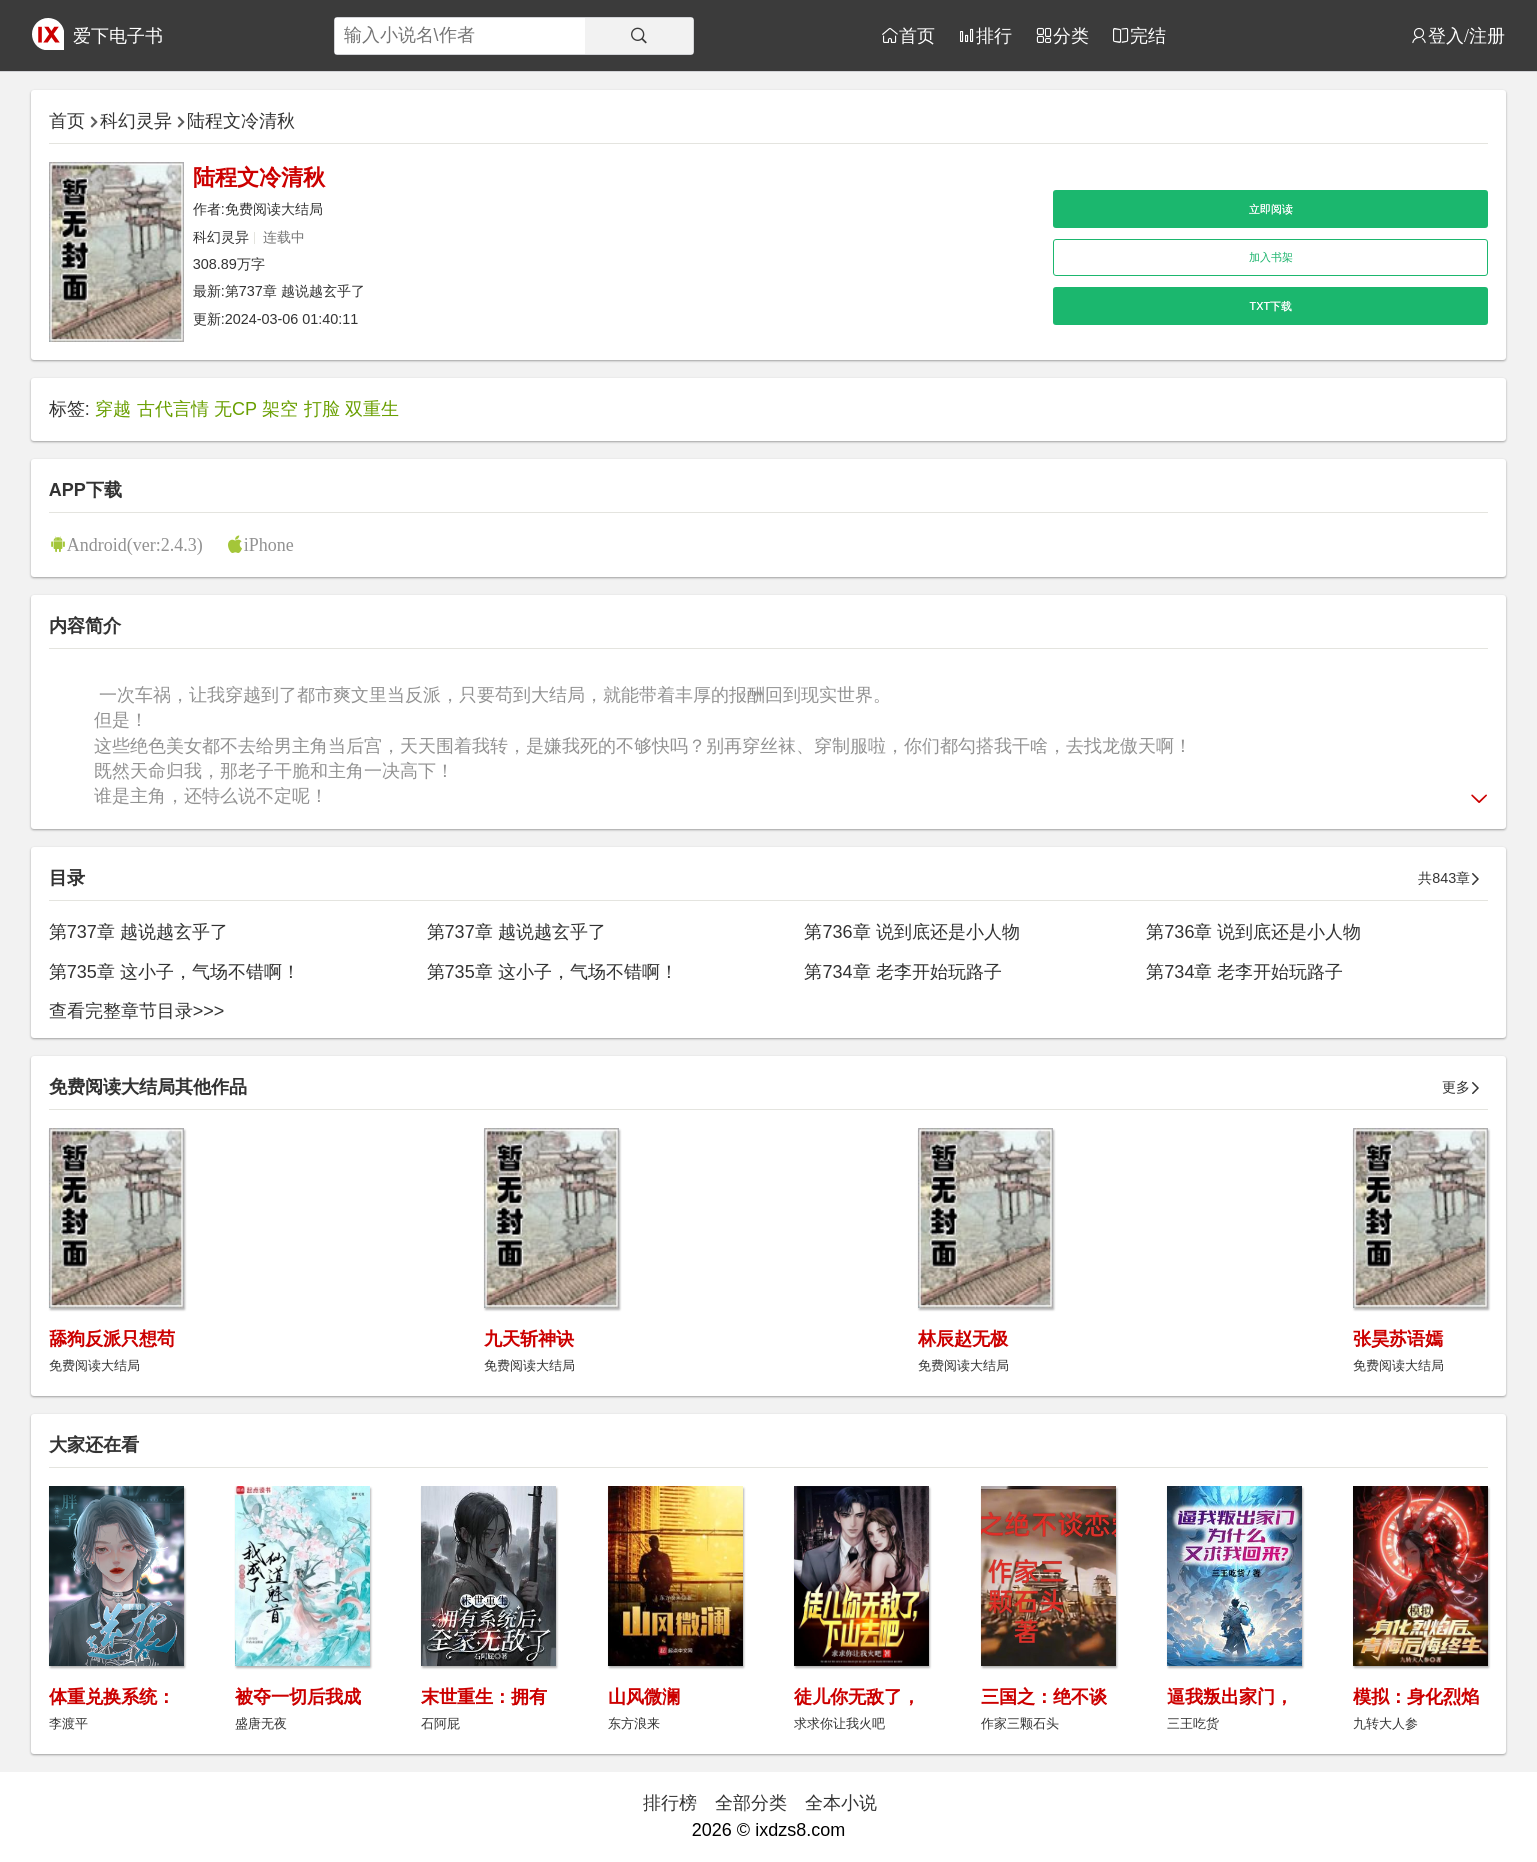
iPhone (269, 544)
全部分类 (751, 1803)
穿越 (113, 409)
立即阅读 (1271, 209)
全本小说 (841, 1803)
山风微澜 (644, 1697)
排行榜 (670, 1803)
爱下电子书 (118, 36)
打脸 (322, 409)
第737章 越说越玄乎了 (295, 291)
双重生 (372, 409)
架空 (280, 409)
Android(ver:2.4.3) (135, 544)
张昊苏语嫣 (1398, 1339)
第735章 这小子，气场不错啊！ (174, 972)
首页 (917, 35)
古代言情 (173, 409)
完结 (1148, 35)
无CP (235, 409)
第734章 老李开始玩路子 (902, 972)
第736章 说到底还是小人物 (911, 932)
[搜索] (639, 36)
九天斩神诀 (529, 1339)
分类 (1071, 35)
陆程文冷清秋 (241, 121)
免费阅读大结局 (274, 209)
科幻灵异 (136, 121)
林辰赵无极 (963, 1339)
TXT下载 (1271, 306)
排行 (994, 35)
